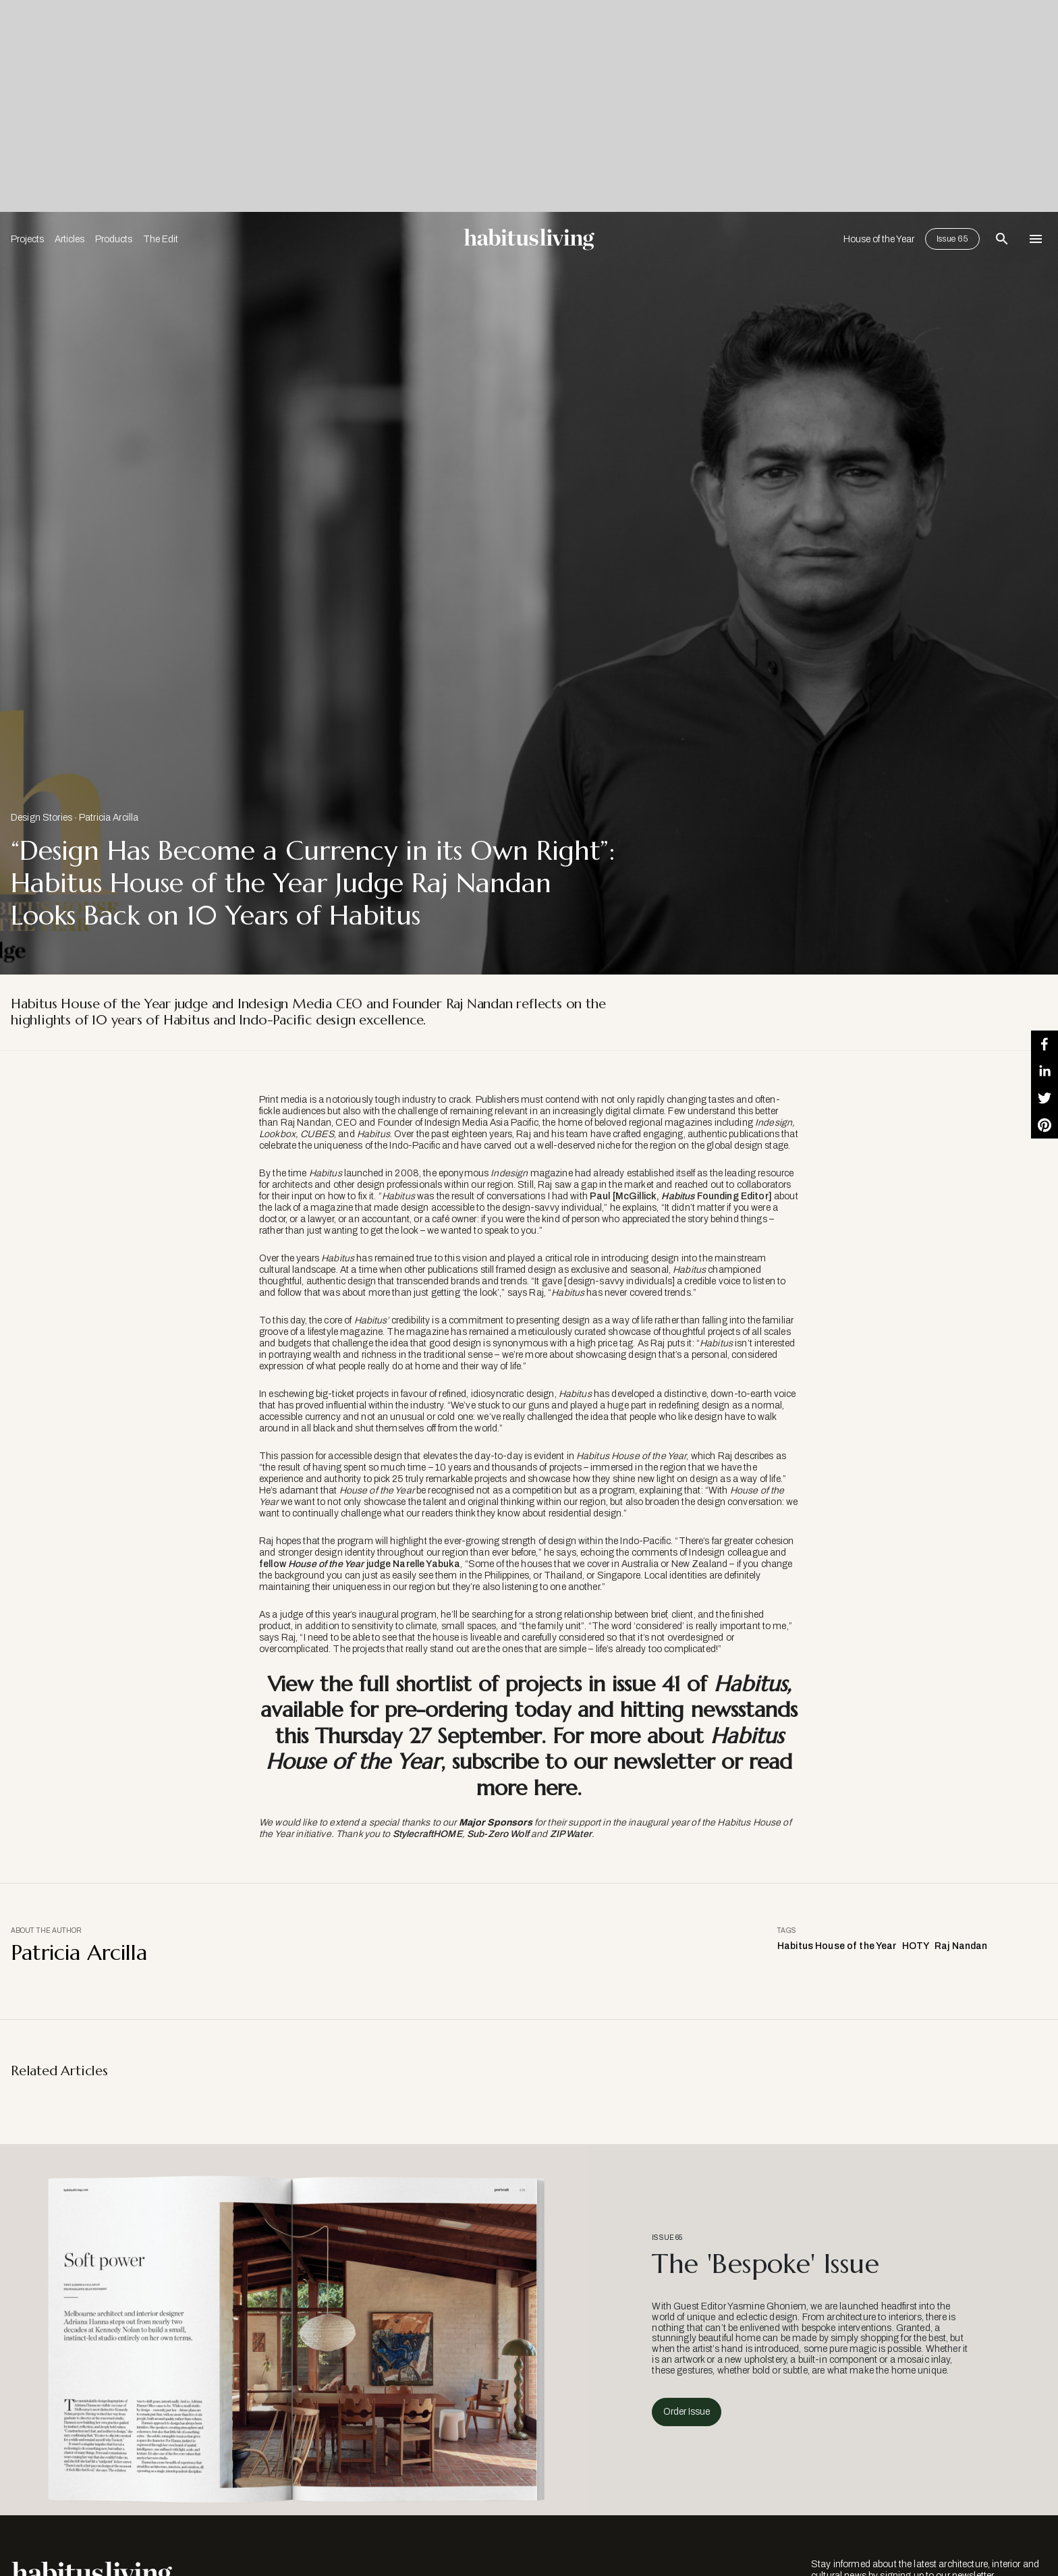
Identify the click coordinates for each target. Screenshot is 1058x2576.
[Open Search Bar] (1002, 238)
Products (113, 239)
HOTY (916, 1946)
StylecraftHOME (427, 1834)
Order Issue (686, 2412)
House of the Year (878, 239)
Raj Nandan (961, 1946)
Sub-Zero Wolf (498, 1834)
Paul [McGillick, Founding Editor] (681, 1196)
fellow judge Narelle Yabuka (359, 1564)
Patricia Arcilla (108, 818)
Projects (27, 239)
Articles (69, 239)
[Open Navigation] (1035, 238)
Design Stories (41, 818)
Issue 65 (952, 239)
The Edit (160, 239)
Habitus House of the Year (837, 1946)
